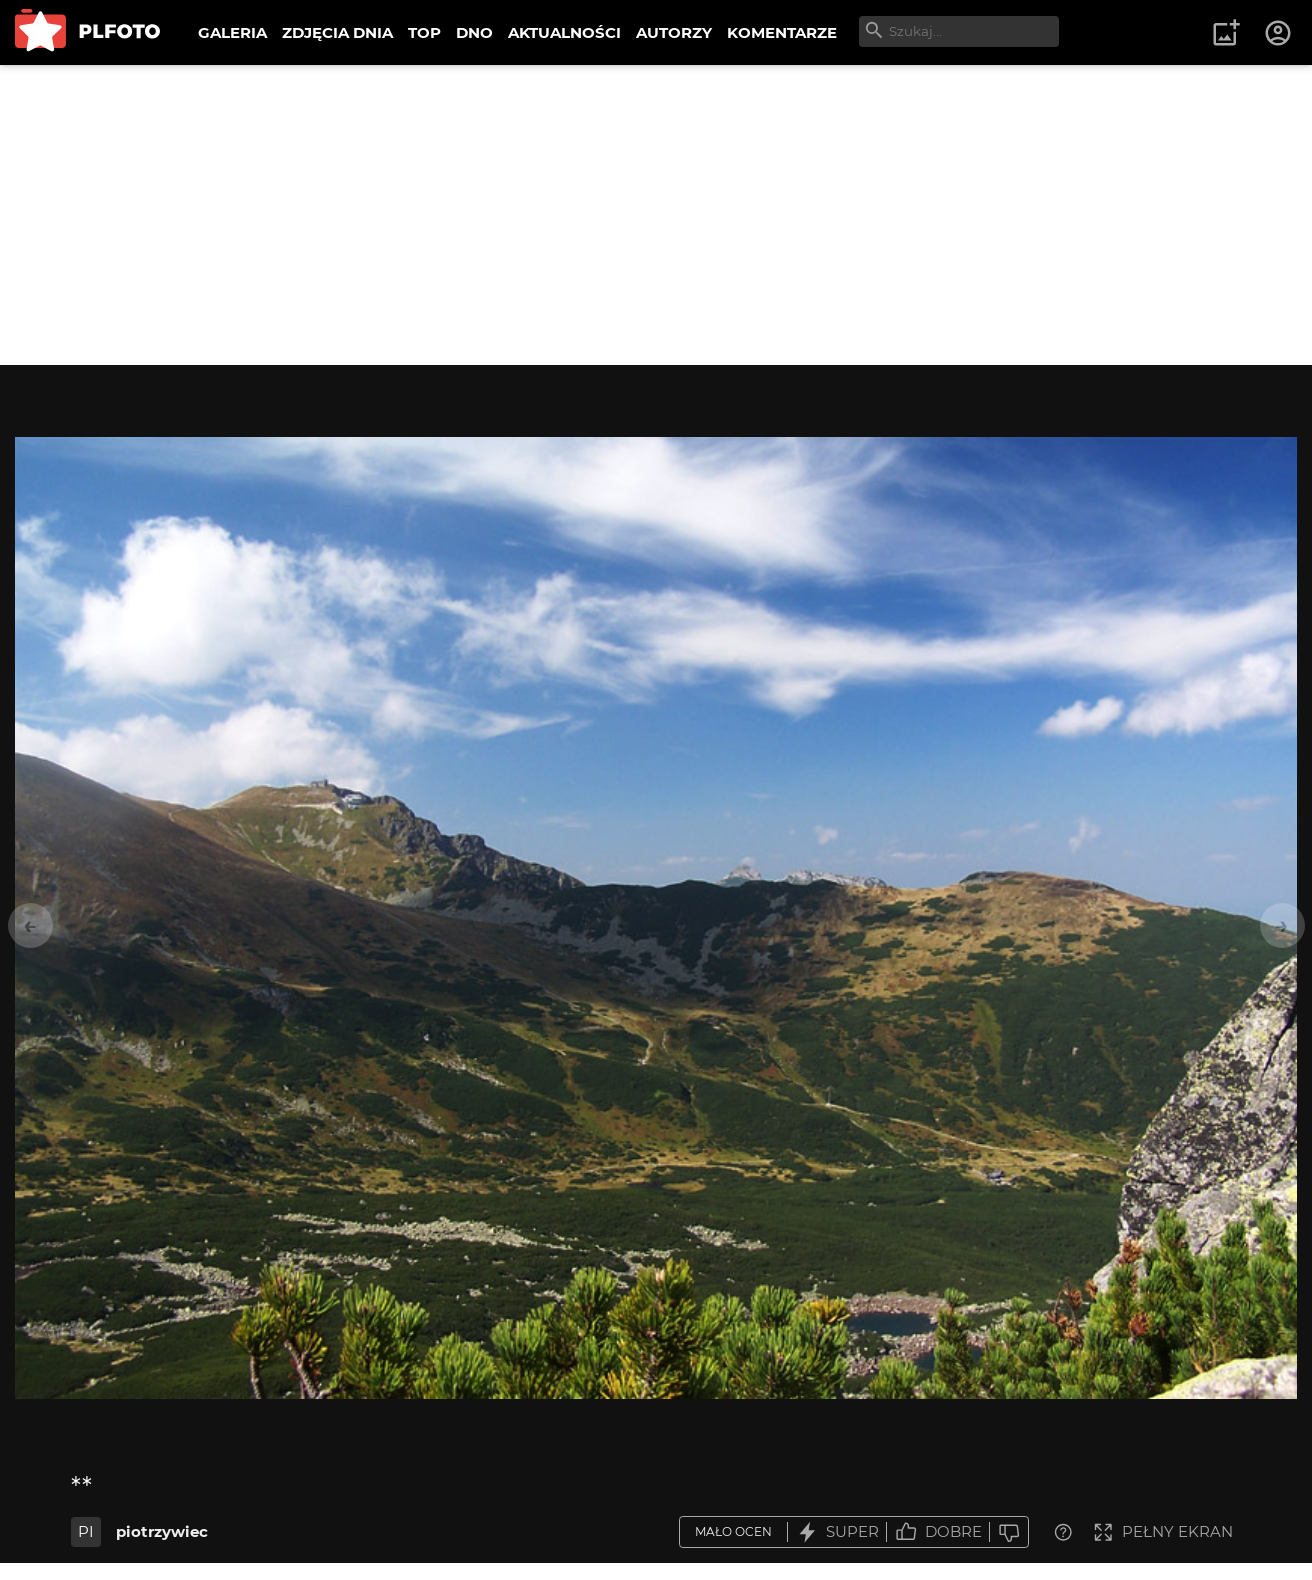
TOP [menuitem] (424, 32)
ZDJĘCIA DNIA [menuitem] (337, 32)
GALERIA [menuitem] (232, 32)
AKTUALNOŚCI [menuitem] (564, 32)
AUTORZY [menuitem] (674, 32)
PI (86, 1531)
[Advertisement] (656, 215)
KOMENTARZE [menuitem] (782, 32)
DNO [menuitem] (474, 32)
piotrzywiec (162, 1531)
